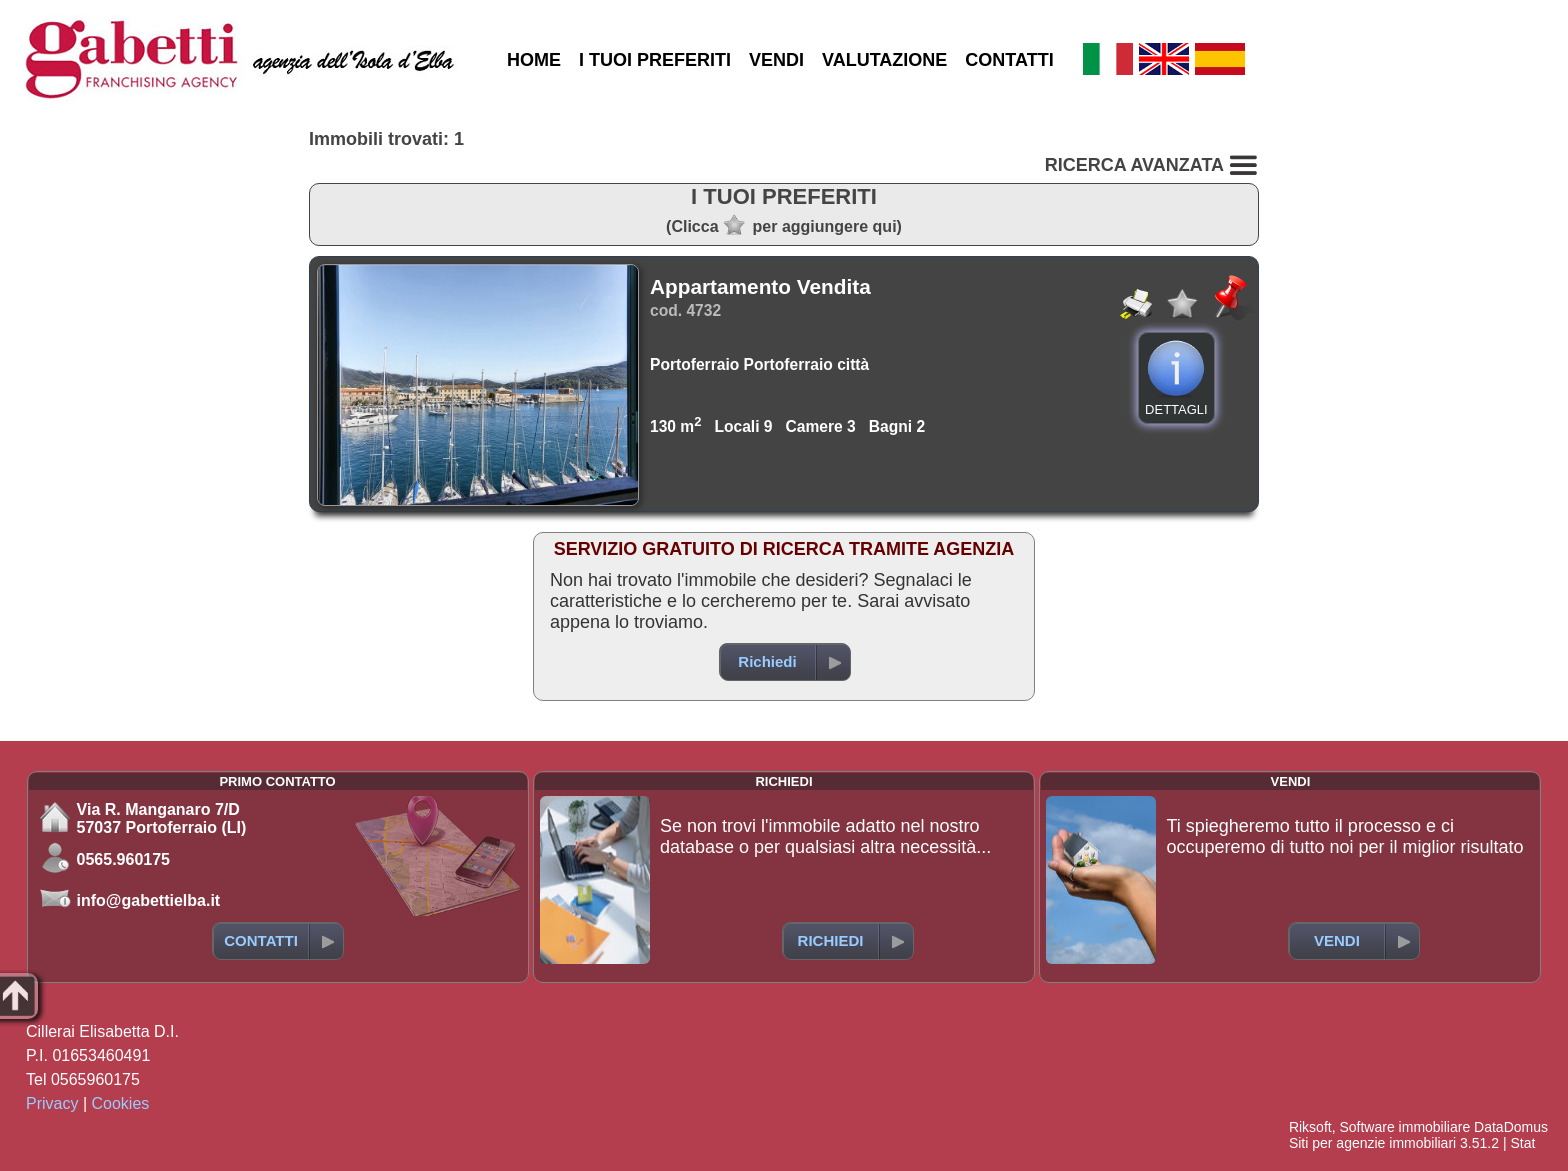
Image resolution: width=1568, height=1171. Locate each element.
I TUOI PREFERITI (655, 60)
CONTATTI (1009, 60)
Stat (1522, 1143)
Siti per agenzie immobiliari (1372, 1143)
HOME (534, 60)
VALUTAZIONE (884, 60)
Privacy (52, 1103)
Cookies (121, 1103)
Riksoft (1310, 1127)
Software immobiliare (1404, 1127)
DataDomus (1511, 1127)
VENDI (776, 60)
